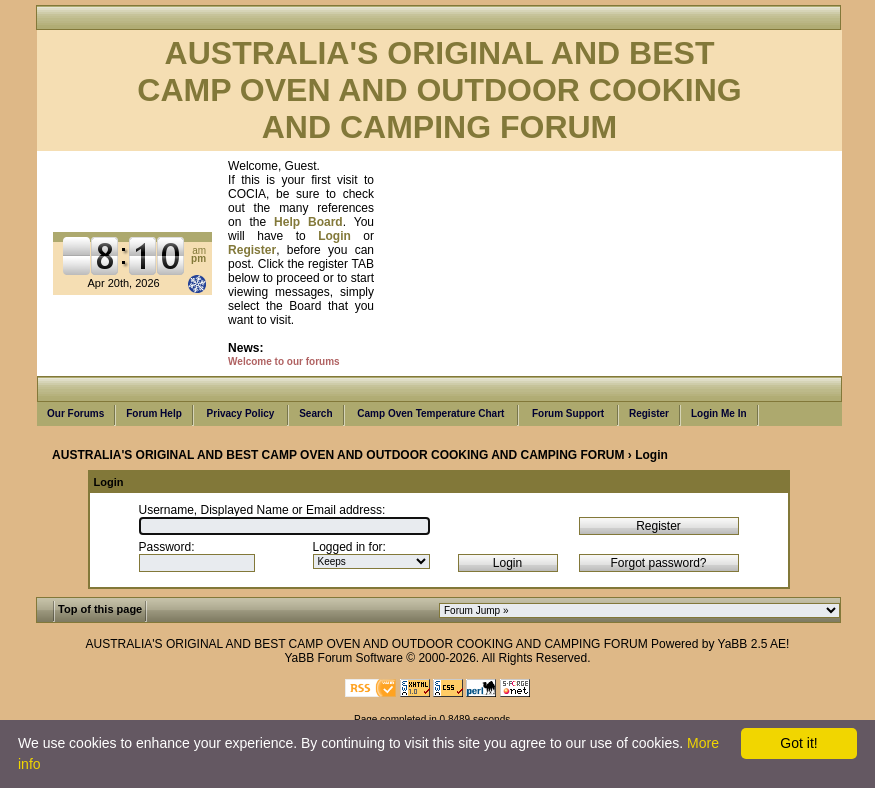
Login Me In (719, 414)
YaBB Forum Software (343, 658)
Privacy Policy (240, 414)
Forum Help (154, 414)
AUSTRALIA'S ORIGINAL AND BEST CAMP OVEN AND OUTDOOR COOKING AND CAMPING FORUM (338, 455)
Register (649, 414)
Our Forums (75, 414)
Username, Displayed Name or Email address (260, 510)
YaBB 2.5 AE (752, 644)
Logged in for (348, 547)
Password (165, 547)
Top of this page (100, 609)
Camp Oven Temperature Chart (431, 414)
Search (315, 414)
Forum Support (568, 414)
